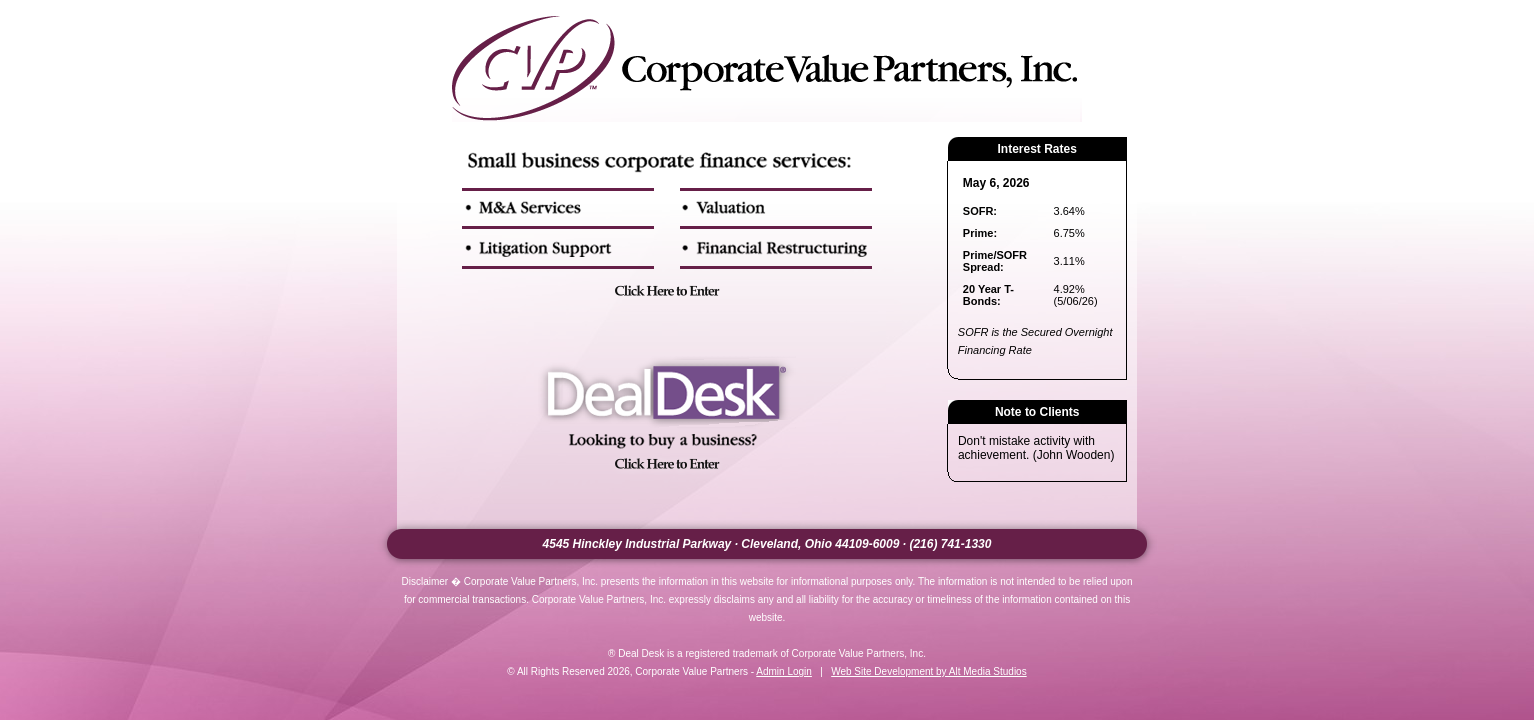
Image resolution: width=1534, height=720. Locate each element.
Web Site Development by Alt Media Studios (928, 671)
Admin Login (784, 671)
